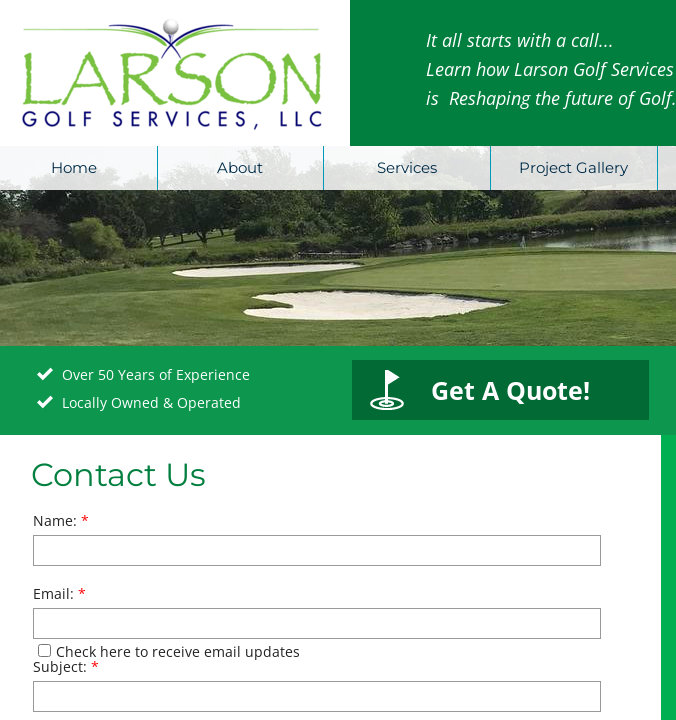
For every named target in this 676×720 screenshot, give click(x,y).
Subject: (66, 666)
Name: (61, 520)
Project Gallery (573, 167)
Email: (59, 593)
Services (407, 167)
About (240, 167)
